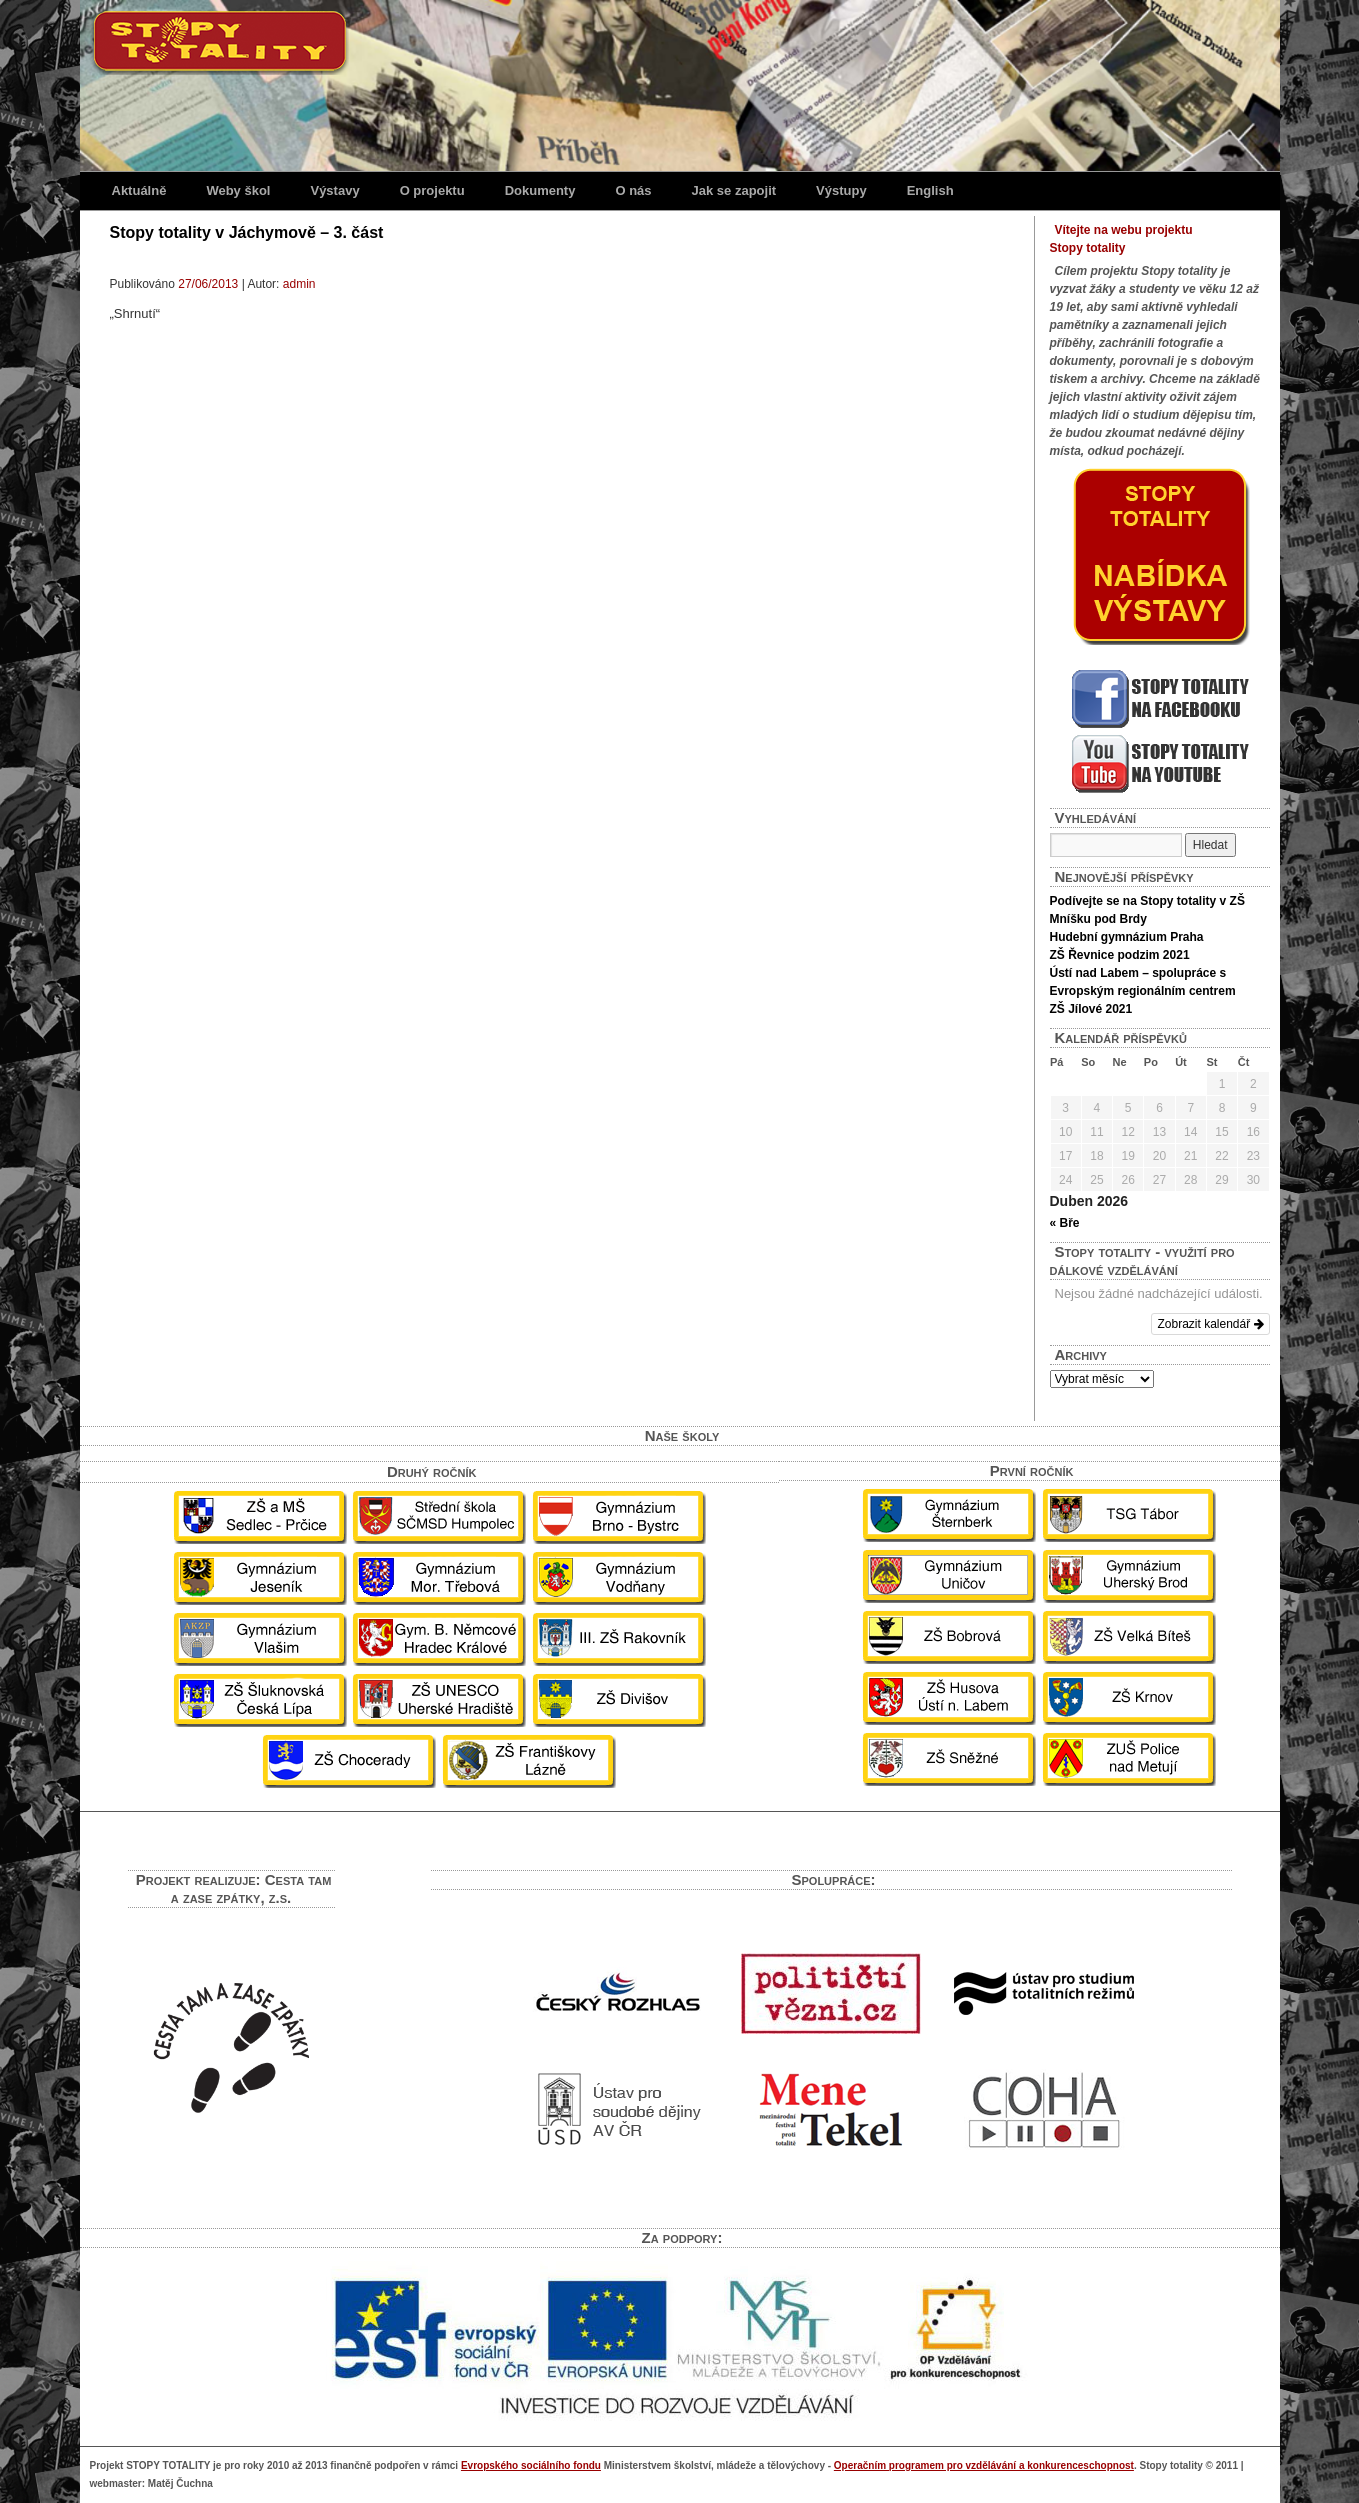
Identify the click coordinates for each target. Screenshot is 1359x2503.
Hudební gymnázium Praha (1127, 937)
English (930, 190)
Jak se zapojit (734, 190)
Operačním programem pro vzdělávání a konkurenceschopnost (984, 2465)
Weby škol (238, 190)
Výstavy (334, 190)
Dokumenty (540, 190)
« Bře (1065, 1223)
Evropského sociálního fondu (531, 2465)
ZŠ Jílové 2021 (1091, 1009)
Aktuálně (139, 190)
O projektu (432, 190)
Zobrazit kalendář (1210, 1324)
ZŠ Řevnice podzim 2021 (1120, 955)
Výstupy (841, 190)
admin (299, 284)
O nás (633, 190)
